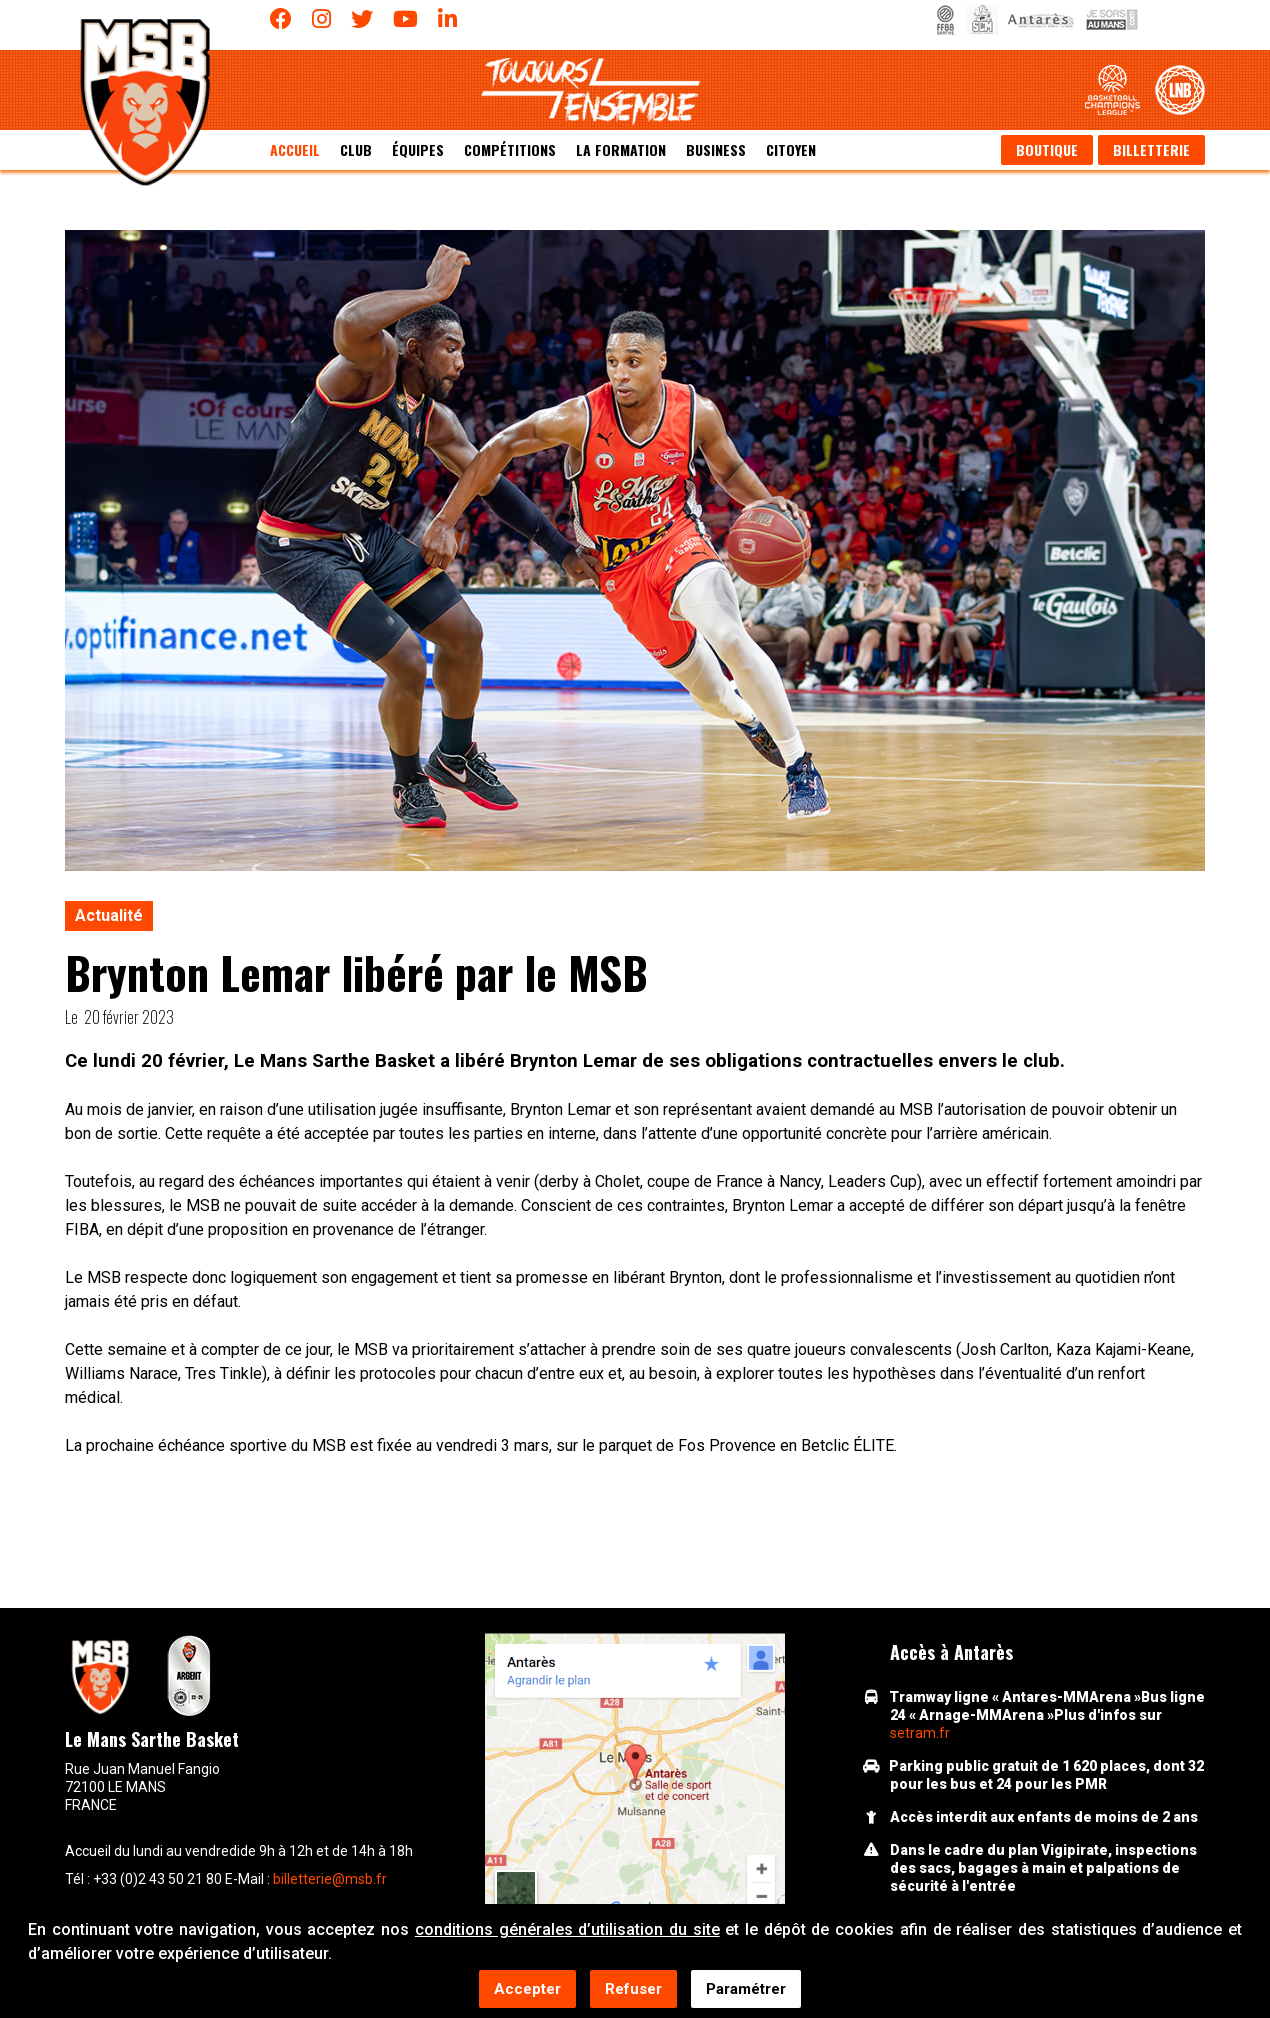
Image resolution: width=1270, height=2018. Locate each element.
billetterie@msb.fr (330, 1879)
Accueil (295, 149)
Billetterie (1151, 149)
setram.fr (920, 1733)
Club (356, 149)
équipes (418, 149)
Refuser (633, 1990)
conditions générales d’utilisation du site (567, 1930)
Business (716, 149)
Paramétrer (746, 1990)
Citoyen (791, 149)
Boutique (1047, 149)
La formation (621, 149)
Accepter (527, 1990)
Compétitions (510, 149)
